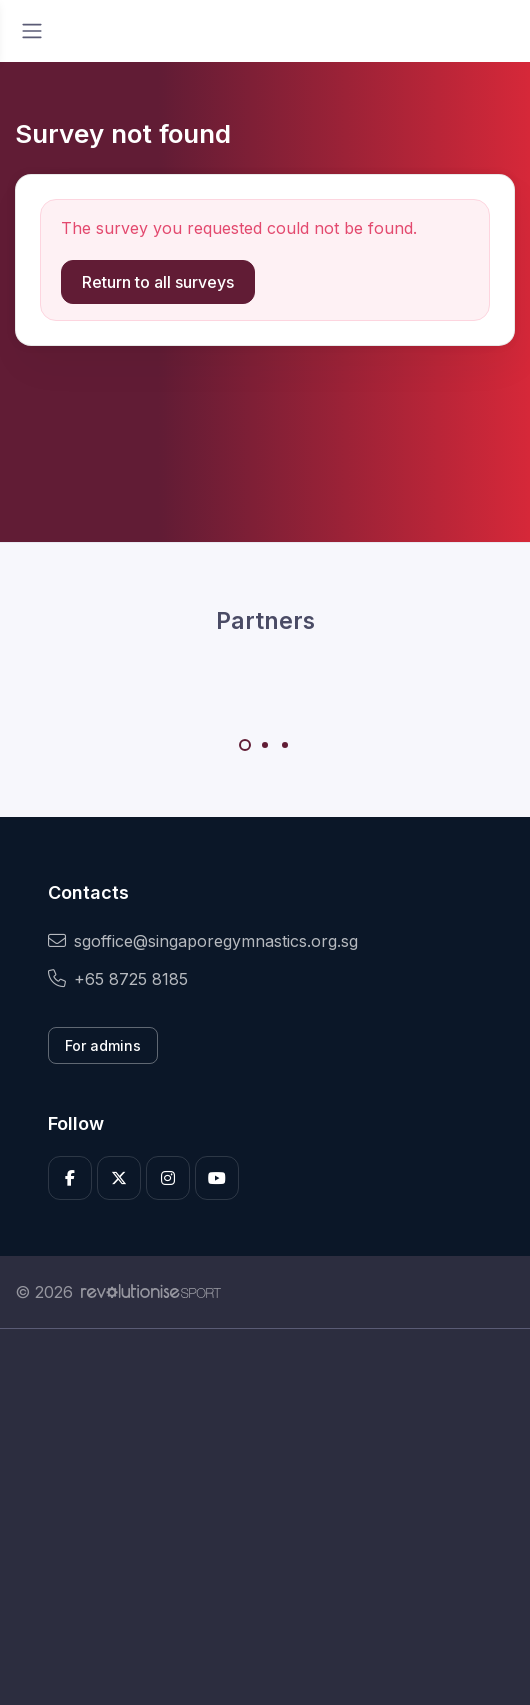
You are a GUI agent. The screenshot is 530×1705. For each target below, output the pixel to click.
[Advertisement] (265, 1517)
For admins (103, 1045)
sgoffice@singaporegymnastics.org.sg (203, 941)
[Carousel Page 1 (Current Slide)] (245, 745)
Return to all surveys (158, 282)
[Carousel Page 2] (265, 745)
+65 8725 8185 (118, 979)
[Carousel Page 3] (285, 745)
